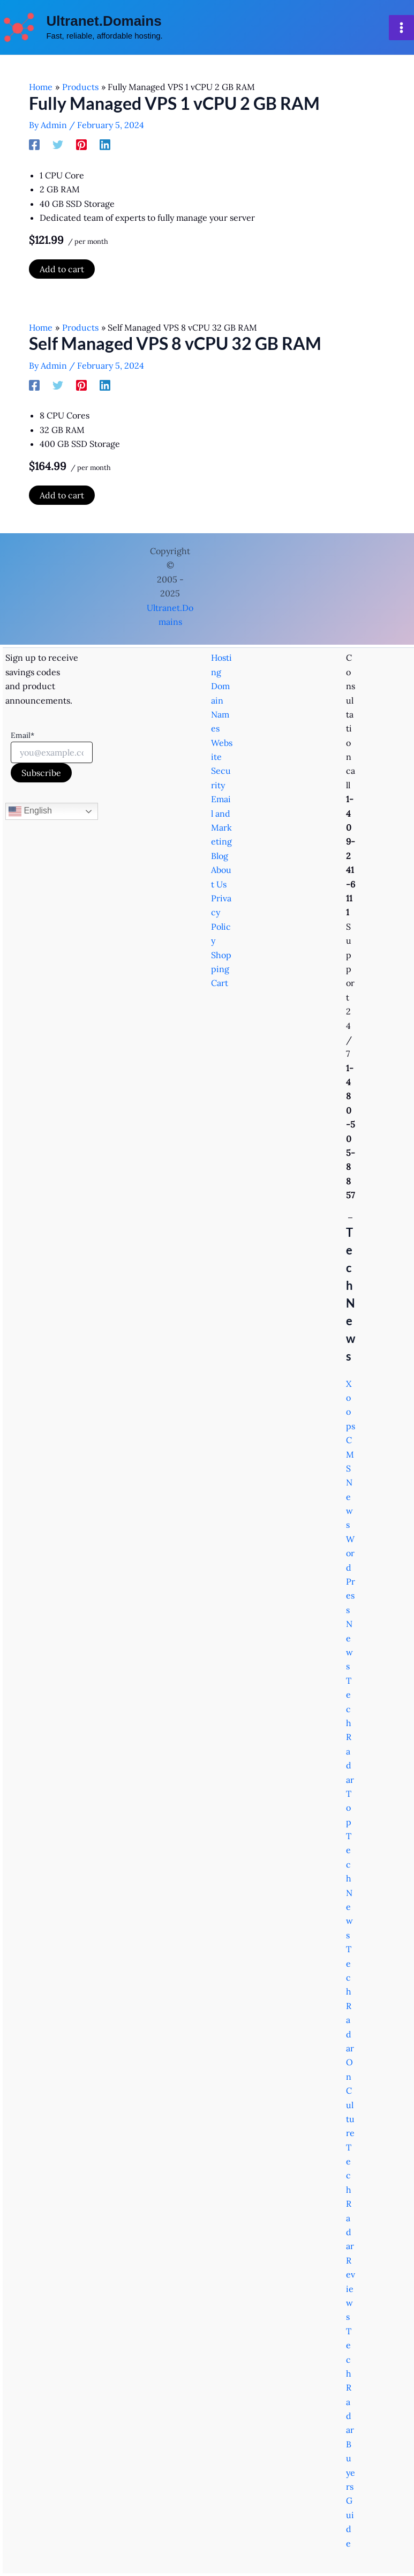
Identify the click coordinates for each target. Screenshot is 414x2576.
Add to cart (62, 271)
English (30, 811)
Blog (219, 855)
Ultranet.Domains (106, 22)
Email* (22, 735)
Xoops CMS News (350, 1454)
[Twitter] (57, 147)
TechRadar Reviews (350, 2232)
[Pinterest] (81, 147)
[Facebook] (34, 147)
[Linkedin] (105, 147)
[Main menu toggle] (401, 28)
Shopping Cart (221, 969)
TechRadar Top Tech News (350, 1807)
